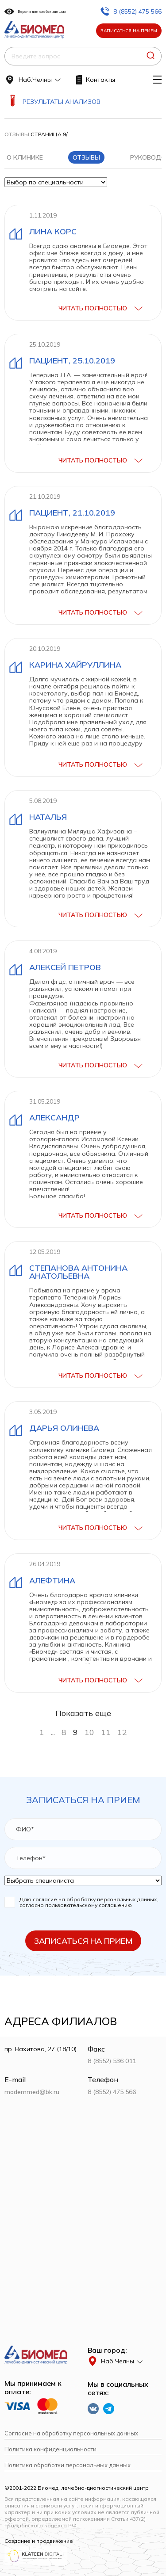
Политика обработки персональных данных (67, 2465)
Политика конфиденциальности (50, 2449)
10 (89, 1732)
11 (106, 1732)
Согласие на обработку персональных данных (71, 2433)
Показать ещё (83, 1713)
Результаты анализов (61, 102)
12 (122, 1732)
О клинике (25, 157)
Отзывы (16, 134)
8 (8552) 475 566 (131, 11)
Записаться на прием (128, 31)
